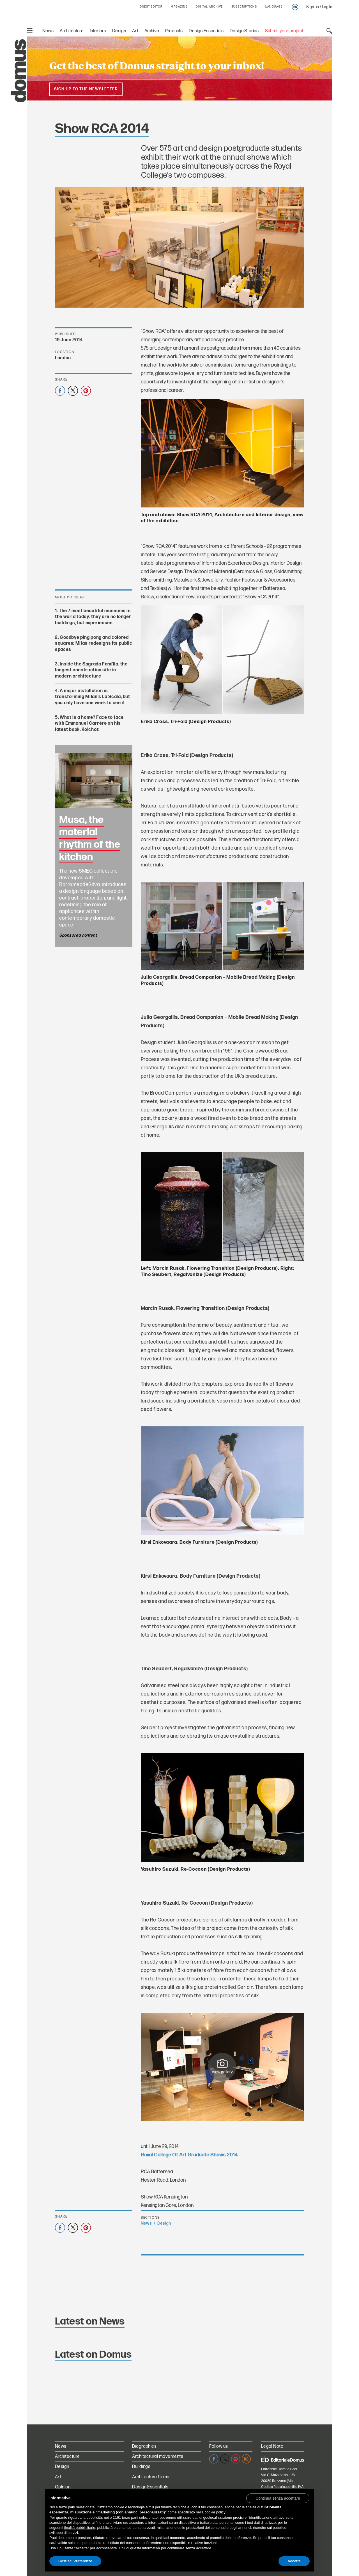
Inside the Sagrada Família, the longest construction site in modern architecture (91, 670)
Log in (327, 6)
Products (174, 31)
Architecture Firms (150, 2477)
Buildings (141, 2466)
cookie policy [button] (214, 2512)
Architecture (72, 31)
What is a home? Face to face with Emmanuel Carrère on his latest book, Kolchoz (89, 723)
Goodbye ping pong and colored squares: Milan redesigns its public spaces (93, 643)
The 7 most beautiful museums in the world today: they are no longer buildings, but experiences (93, 617)
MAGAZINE (179, 6)
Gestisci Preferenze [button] (75, 2561)
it (290, 7)
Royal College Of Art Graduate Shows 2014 (189, 2155)
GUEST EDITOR (151, 6)
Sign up (312, 6)
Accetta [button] (294, 2561)
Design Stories (244, 31)
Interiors (98, 31)
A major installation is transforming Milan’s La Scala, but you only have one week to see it (92, 697)
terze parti (130, 2517)
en (295, 7)
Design (119, 31)
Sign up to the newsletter (86, 89)
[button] (277, 2497)
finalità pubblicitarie (79, 2527)
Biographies (144, 2446)
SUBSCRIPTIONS (244, 6)
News (48, 31)
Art (135, 31)
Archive (151, 31)
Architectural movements (157, 2456)
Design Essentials (206, 31)
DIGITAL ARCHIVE (209, 6)
